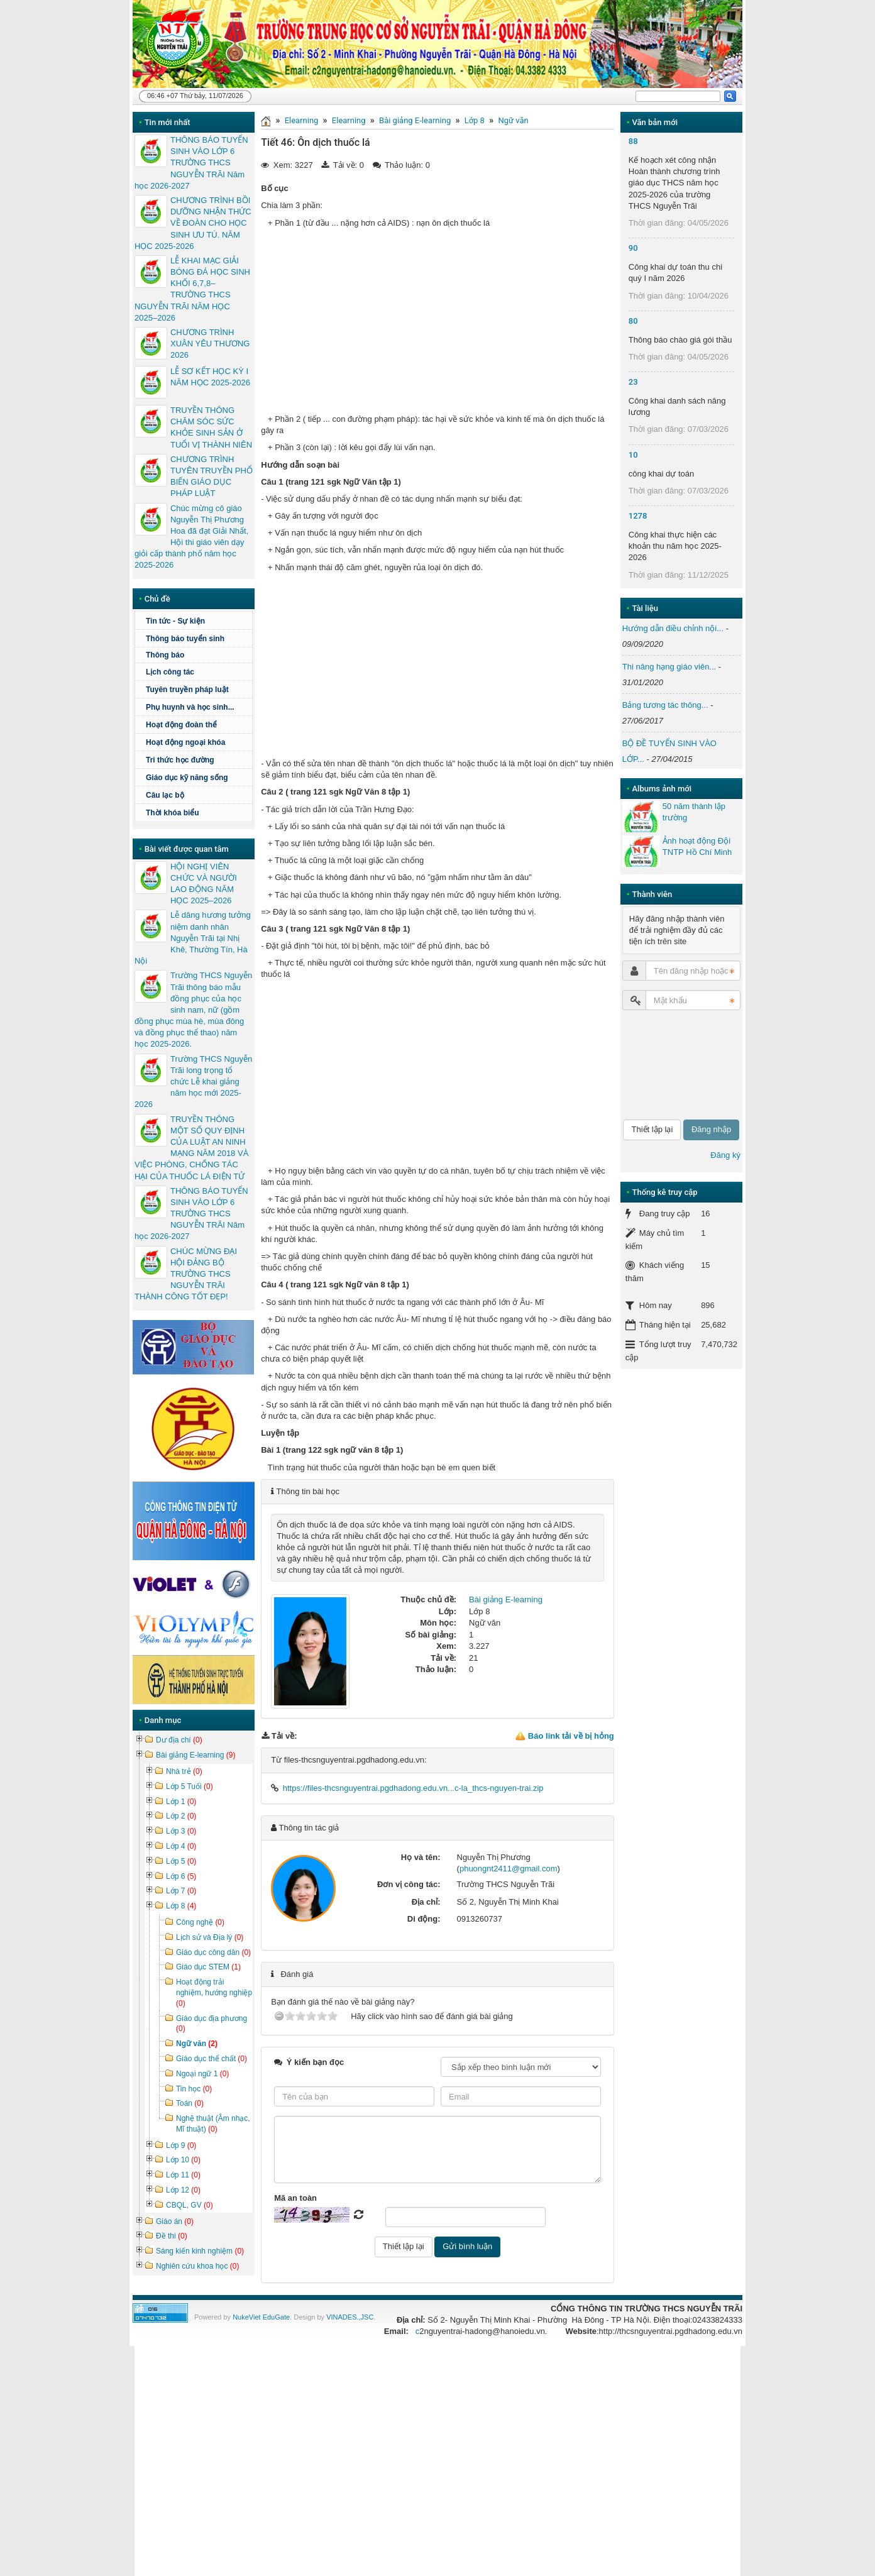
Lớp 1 (181, 1801)
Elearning (302, 120)
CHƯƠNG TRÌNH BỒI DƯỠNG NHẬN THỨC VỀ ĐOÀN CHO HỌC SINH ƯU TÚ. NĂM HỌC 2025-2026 (193, 223)
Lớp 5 (181, 1861)
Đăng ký (725, 1155)
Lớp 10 (183, 2159)
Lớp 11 (183, 2175)
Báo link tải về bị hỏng (571, 1736)
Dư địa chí (179, 1740)
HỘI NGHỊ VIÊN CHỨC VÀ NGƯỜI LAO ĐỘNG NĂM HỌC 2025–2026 (203, 884)
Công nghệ (200, 1922)
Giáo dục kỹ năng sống (187, 777)
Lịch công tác (170, 672)
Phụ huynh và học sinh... (190, 707)
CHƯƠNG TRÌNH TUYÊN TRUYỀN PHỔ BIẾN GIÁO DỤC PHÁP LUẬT (211, 476)
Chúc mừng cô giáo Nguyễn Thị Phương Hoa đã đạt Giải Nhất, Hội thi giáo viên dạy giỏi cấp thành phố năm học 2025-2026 (191, 537)
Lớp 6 (181, 1876)
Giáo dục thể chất (211, 2058)
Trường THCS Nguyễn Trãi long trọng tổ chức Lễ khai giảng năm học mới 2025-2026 (193, 1081)
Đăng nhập (711, 1129)
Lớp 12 (183, 2190)
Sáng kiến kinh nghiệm (200, 2251)
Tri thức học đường (180, 760)
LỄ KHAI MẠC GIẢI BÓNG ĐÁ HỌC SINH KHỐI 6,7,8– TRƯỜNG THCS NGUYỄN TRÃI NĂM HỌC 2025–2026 (192, 289)
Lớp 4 (181, 1846)
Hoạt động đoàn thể (197, 724)
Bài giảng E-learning (415, 120)
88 (633, 141)
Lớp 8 (475, 120)
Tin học (194, 2088)
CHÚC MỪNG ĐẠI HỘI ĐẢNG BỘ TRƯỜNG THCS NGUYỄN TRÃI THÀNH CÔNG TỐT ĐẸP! (186, 1274)
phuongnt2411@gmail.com (509, 1868)
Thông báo (197, 655)
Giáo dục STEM (208, 1966)
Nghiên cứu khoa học (197, 2266)
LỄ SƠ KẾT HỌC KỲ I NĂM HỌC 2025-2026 (210, 376)
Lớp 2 (181, 1816)
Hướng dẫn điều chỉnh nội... (673, 628)
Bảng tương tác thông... (665, 705)
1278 (638, 515)
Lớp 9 (181, 2145)
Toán (190, 2103)
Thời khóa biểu (172, 812)
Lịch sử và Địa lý (209, 1937)
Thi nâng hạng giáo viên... (669, 666)
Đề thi (171, 2236)
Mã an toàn (295, 2198)
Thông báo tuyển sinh (185, 638)
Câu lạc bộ (165, 795)
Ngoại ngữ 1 (202, 2073)
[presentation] (673, 1065)
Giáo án (175, 2221)
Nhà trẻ (184, 1771)
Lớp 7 (181, 1890)
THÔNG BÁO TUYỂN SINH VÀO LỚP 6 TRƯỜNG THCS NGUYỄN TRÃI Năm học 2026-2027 (191, 162)
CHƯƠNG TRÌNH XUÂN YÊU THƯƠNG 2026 (210, 344)
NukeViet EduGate (261, 2317)
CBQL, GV (189, 2205)
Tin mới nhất (167, 122)
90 (633, 248)
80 (633, 321)
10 (633, 455)
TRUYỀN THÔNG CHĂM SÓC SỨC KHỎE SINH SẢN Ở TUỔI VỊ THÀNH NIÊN (211, 427)
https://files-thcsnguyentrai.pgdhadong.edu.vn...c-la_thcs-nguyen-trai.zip (413, 1788)
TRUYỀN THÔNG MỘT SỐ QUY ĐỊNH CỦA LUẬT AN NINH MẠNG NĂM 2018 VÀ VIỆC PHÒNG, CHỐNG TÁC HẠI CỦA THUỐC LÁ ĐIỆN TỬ (191, 1148)
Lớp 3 (181, 1831)
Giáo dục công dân (213, 1952)
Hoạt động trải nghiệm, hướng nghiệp (214, 1993)
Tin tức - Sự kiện (175, 621)
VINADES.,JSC (349, 2317)
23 (633, 382)
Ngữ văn (513, 120)
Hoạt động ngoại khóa (185, 742)
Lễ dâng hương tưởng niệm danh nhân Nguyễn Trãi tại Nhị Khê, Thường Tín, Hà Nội (193, 938)
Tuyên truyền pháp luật (187, 689)
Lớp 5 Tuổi (189, 1786)
